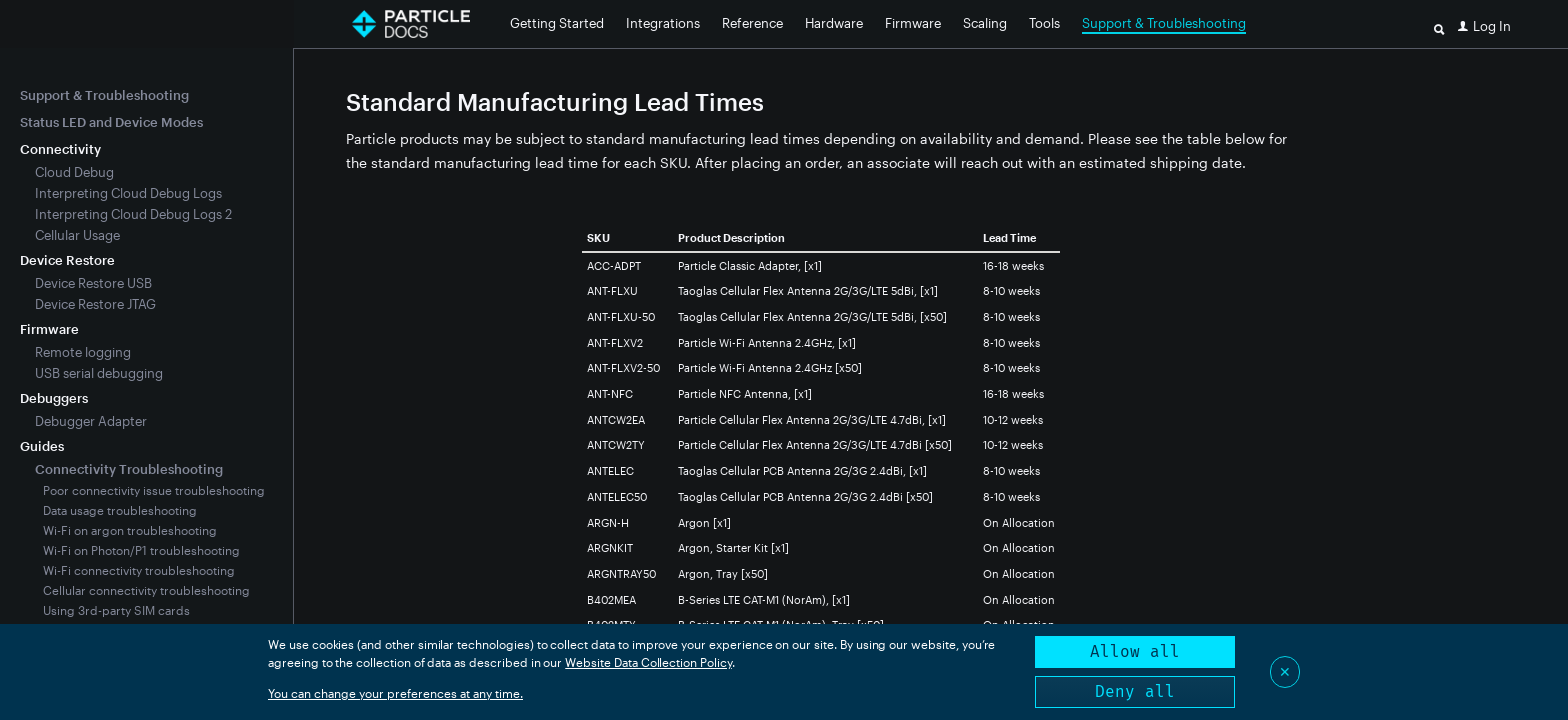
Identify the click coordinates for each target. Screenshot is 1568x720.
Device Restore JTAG (95, 304)
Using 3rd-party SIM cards (116, 610)
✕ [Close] (1285, 671)
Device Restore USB (93, 283)
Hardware (834, 23)
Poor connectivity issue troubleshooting (154, 490)
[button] (1484, 26)
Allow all (1135, 651)
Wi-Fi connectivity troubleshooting (139, 570)
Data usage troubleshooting (120, 510)
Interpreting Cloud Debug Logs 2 (133, 214)
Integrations (663, 23)
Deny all (1135, 691)
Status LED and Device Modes (111, 122)
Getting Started (557, 23)
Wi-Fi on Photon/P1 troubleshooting (141, 550)
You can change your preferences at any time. (395, 693)
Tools (1044, 23)
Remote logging (83, 352)
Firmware (913, 23)
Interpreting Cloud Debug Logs (128, 193)
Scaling (985, 23)
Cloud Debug (74, 172)
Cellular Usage (77, 235)
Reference (752, 23)
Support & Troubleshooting (1164, 23)
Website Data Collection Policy (648, 662)
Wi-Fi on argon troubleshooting (130, 530)
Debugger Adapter (91, 421)
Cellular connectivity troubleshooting (146, 590)
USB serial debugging (99, 373)
